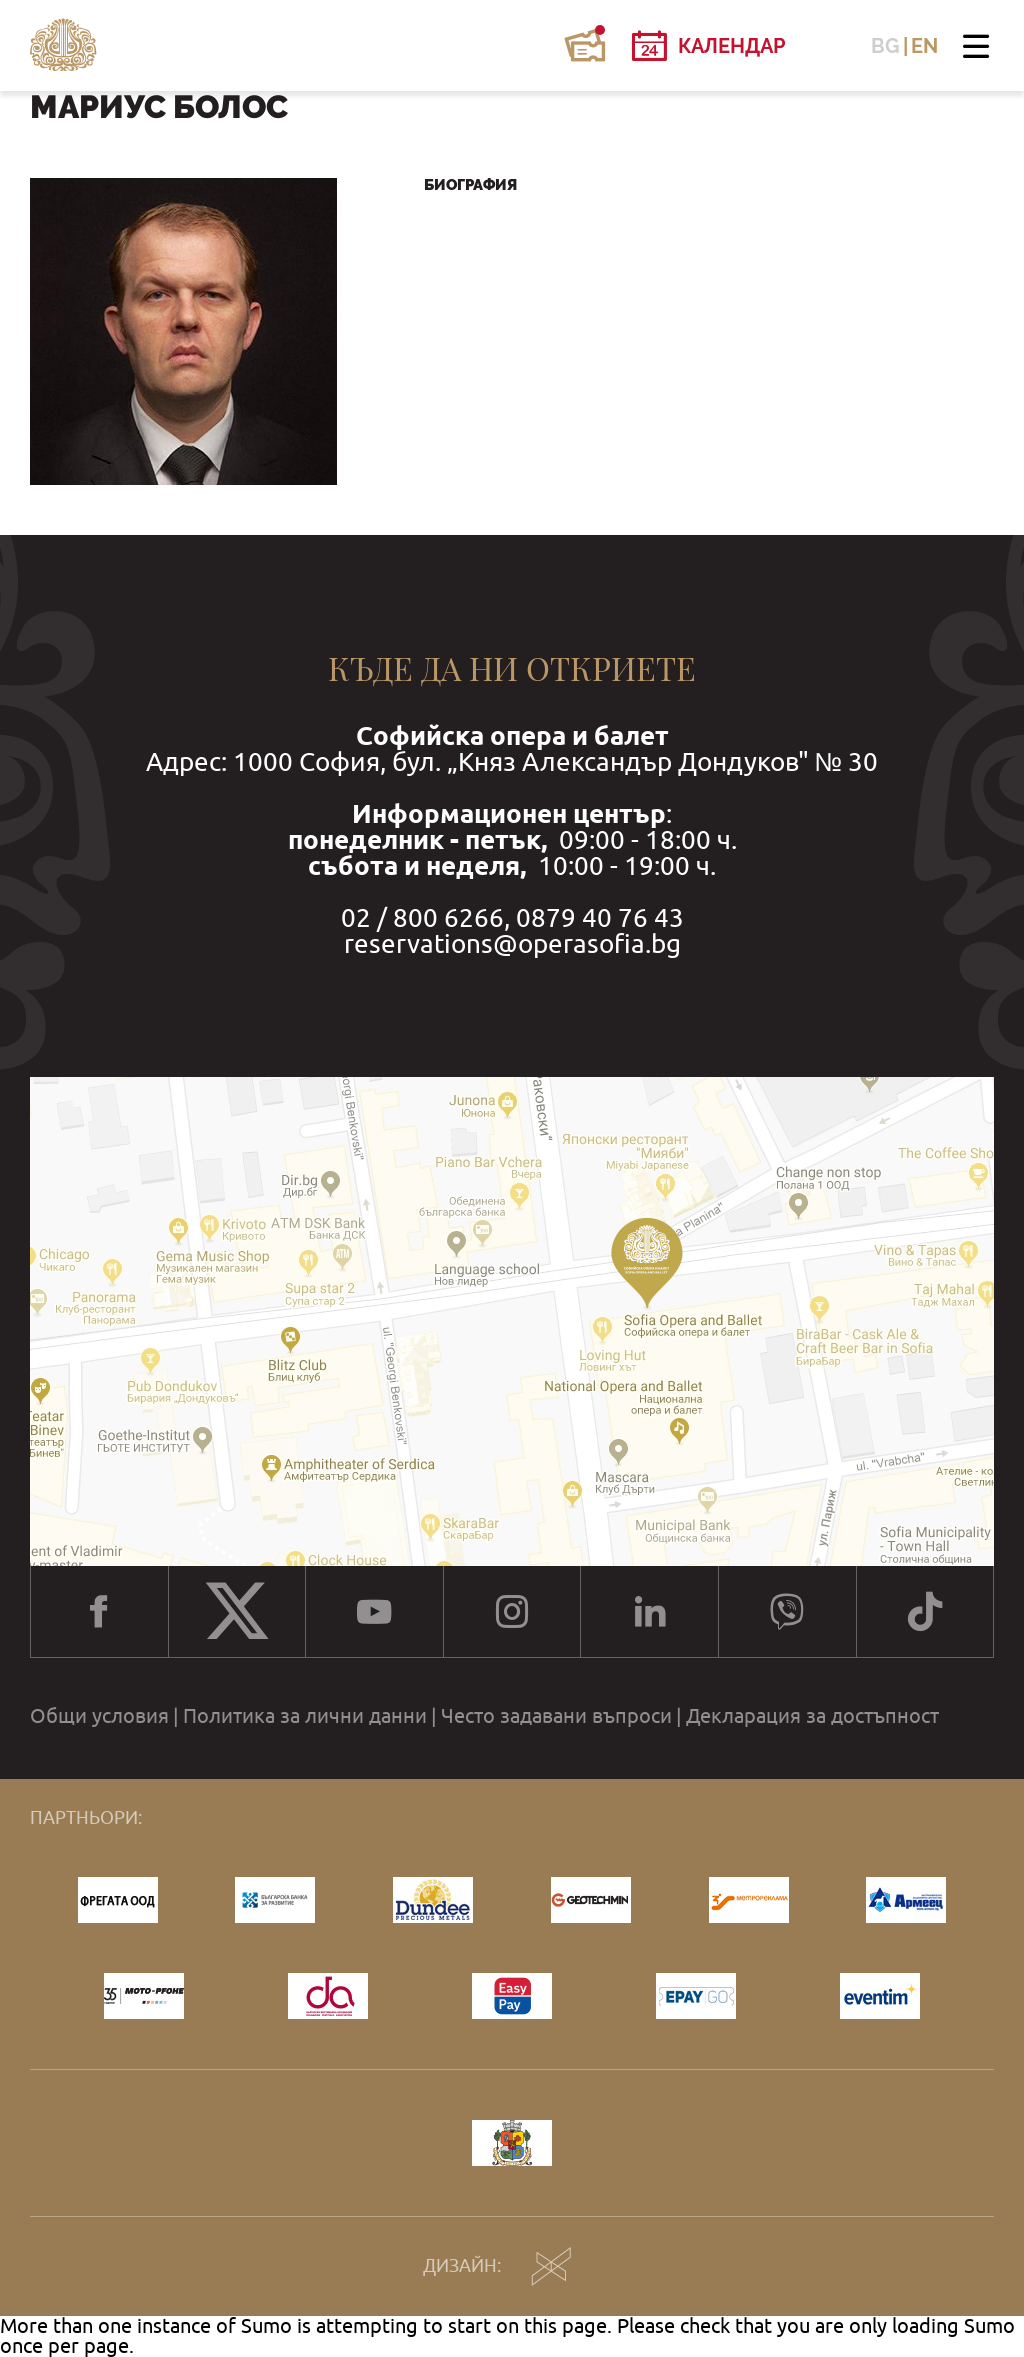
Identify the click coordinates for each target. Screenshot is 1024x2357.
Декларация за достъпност (812, 1716)
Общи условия (99, 1716)
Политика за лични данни (305, 1716)
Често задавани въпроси (556, 1716)
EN (924, 46)
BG (885, 46)
